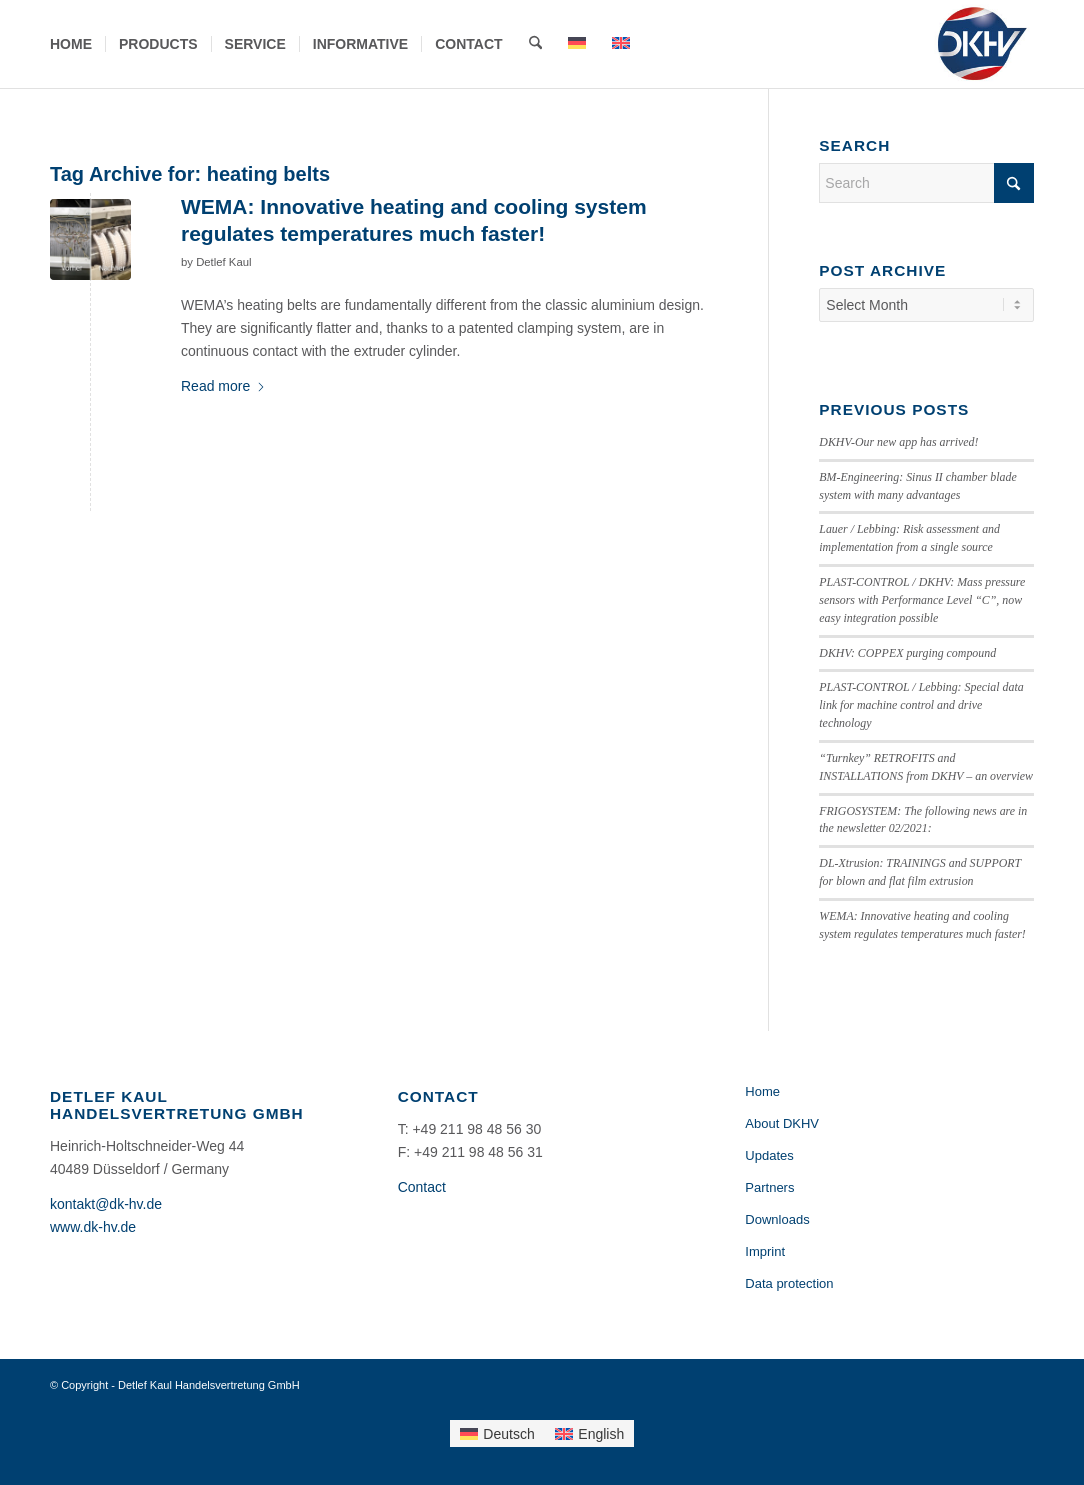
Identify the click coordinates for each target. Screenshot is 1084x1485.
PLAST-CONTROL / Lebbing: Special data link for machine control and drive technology (921, 705)
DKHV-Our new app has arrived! (898, 442)
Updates (769, 1155)
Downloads (777, 1219)
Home (762, 1091)
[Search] (535, 44)
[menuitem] (71, 44)
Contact (422, 1187)
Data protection (789, 1283)
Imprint (765, 1251)
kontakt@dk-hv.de (106, 1204)
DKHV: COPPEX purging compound (907, 653)
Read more (223, 386)
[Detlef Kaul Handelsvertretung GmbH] (982, 44)
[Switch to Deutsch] (497, 1433)
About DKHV (782, 1123)
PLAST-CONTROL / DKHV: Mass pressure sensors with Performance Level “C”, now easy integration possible (922, 600)
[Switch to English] (590, 1433)
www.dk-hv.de (93, 1227)
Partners (769, 1187)
